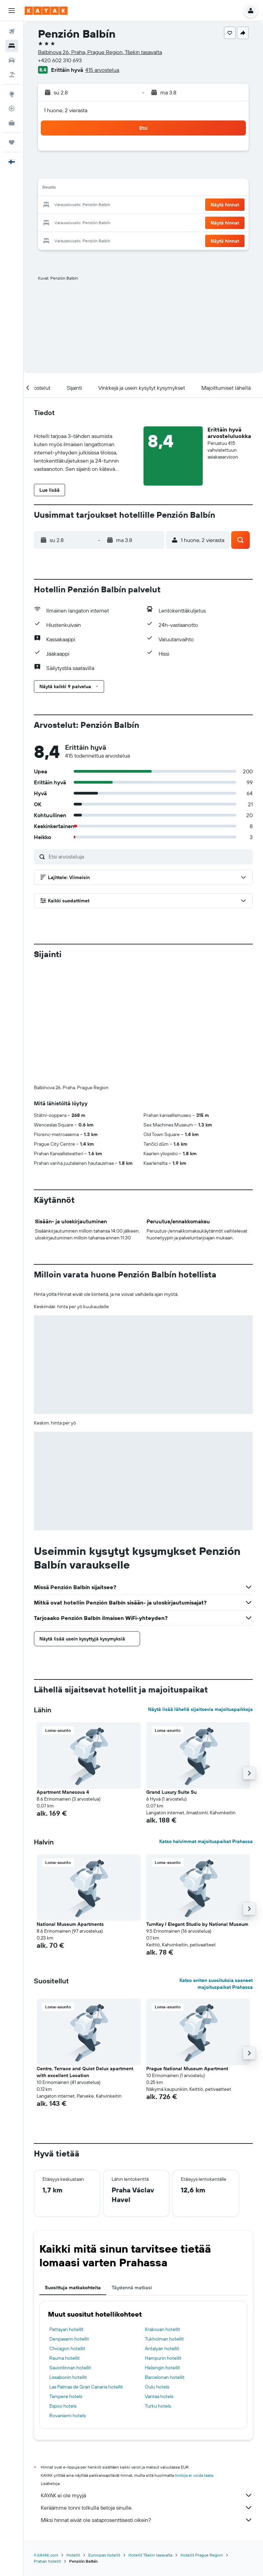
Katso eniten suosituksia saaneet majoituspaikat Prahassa (216, 1983)
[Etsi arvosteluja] (149, 856)
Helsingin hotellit (162, 2368)
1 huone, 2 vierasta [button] (65, 110)
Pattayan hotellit (66, 2329)
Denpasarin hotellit (69, 2339)
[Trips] (12, 142)
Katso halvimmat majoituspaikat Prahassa (206, 1841)
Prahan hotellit (47, 2561)
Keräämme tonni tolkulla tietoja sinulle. (147, 2507)
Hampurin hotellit (163, 2358)
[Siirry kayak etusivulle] (46, 11)
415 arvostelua (102, 69)
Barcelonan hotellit (165, 2377)
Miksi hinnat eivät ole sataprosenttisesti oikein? (147, 2520)
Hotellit (73, 2555)
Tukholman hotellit (164, 2339)
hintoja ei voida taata (194, 2475)
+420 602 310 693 (60, 60)
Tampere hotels (65, 2396)
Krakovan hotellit (162, 2329)
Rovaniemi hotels (67, 2415)
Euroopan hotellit (104, 2555)
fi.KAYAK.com (46, 2555)
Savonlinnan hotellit (70, 2368)
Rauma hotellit (64, 2358)
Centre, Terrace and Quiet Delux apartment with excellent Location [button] (85, 2071)
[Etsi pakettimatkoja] (12, 74)
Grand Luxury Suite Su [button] (171, 1792)
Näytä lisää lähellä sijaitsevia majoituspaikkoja (200, 1709)
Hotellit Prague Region (201, 2555)
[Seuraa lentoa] (12, 108)
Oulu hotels (157, 2387)
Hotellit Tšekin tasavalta (150, 2555)
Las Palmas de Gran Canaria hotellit (86, 2387)
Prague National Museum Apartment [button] (187, 2068)
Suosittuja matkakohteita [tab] (73, 2287)
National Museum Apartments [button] (70, 1924)
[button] (11, 10)
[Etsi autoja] (12, 60)
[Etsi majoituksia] (12, 46)
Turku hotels (158, 2406)
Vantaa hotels (159, 2396)
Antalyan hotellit (162, 2348)
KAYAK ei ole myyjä (147, 2495)
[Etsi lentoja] (12, 31)
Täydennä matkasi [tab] (132, 2287)
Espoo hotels (62, 2406)
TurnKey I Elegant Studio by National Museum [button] (197, 1924)
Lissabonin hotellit (68, 2377)
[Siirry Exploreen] (12, 94)
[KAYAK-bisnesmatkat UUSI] (12, 123)
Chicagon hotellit (67, 2348)
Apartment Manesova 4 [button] (63, 1792)
